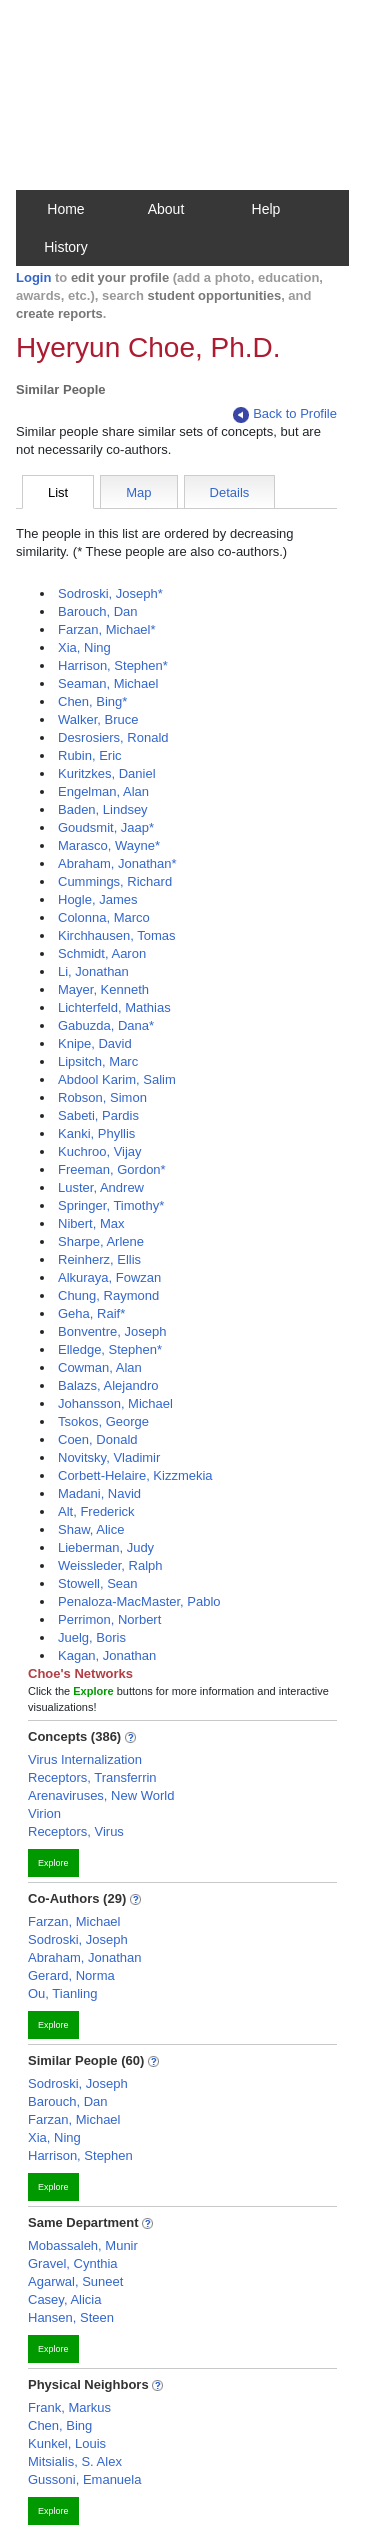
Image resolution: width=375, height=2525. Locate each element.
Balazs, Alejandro (108, 1385)
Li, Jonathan (93, 971)
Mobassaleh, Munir (83, 2245)
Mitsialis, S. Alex (75, 2461)
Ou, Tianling (62, 1993)
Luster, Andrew (101, 1187)
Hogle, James (97, 899)
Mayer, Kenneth (103, 989)
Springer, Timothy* (111, 1205)
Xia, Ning (84, 647)
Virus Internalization (85, 1759)
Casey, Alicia (64, 2299)
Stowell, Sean (98, 1583)
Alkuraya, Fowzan (109, 1277)
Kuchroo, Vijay (100, 1151)
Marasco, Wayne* (109, 845)
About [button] (166, 209)
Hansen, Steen (71, 2317)
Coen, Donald (98, 1439)
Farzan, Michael (74, 1921)
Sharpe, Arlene (101, 1241)
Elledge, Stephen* (110, 1349)
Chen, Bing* (92, 701)
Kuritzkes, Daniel (107, 773)
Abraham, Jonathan (84, 1957)
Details (230, 492)
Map (138, 492)
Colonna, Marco (104, 917)
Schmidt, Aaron (102, 953)
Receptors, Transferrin (92, 1777)
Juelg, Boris (92, 1637)
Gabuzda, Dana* (106, 1025)
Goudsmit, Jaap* (106, 827)
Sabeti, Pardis (98, 1115)
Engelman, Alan (103, 791)
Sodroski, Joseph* (110, 593)
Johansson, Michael (115, 1403)
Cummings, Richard (115, 881)
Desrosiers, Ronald (113, 737)
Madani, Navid (99, 1493)
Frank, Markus (69, 2407)
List (58, 492)
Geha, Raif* (91, 1313)
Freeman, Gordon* (112, 1169)
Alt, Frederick (96, 1511)
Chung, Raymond (108, 1295)
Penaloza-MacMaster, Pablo (139, 1601)
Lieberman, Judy (106, 1547)
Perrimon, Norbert (109, 1619)
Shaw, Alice (91, 1529)
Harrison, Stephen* (113, 665)
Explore (53, 1863)
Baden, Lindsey (103, 809)
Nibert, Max (91, 1223)
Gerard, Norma (71, 1975)
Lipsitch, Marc (98, 1061)
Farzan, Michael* (107, 629)
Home (65, 209)
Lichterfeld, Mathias (114, 1007)
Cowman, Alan (100, 1367)
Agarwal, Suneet (75, 2281)
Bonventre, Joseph (112, 1331)
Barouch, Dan (98, 611)
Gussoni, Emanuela (84, 2479)
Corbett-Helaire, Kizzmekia (135, 1475)
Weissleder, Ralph (110, 1565)
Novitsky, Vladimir (109, 1457)
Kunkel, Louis (67, 2443)
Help (266, 209)
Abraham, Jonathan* (117, 863)
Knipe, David (95, 1043)
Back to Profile (285, 414)
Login (33, 277)
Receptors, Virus (76, 1831)
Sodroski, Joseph (78, 1939)
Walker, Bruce (98, 719)
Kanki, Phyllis (96, 1133)
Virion (44, 1813)
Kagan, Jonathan (107, 1655)
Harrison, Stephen (80, 2155)
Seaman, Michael (108, 683)
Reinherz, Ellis (99, 1259)
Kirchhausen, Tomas (117, 935)
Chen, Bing (60, 2425)
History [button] (66, 247)
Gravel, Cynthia (73, 2263)
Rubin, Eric (90, 755)
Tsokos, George (103, 1421)
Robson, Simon (102, 1097)
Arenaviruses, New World (101, 1795)
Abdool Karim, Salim (117, 1079)
